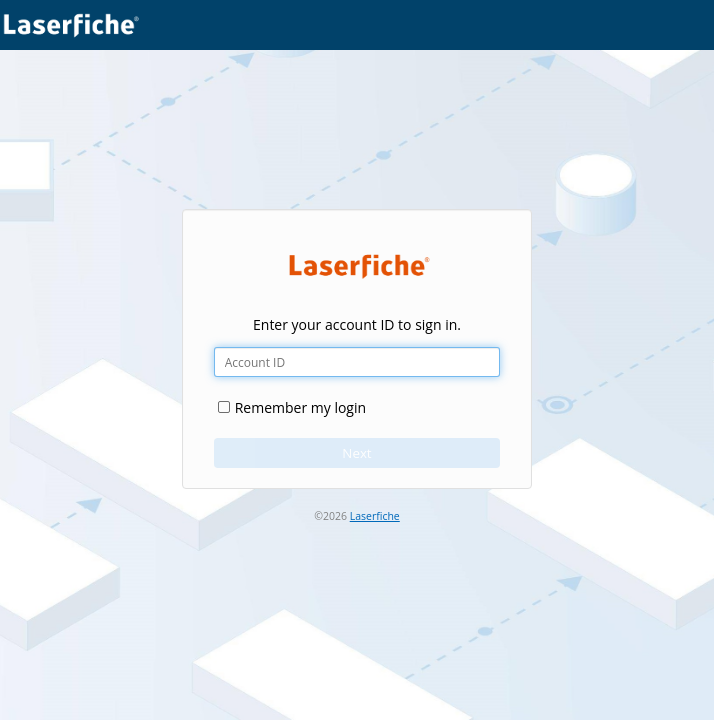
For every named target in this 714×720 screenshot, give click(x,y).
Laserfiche (375, 516)
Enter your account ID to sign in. (357, 324)
